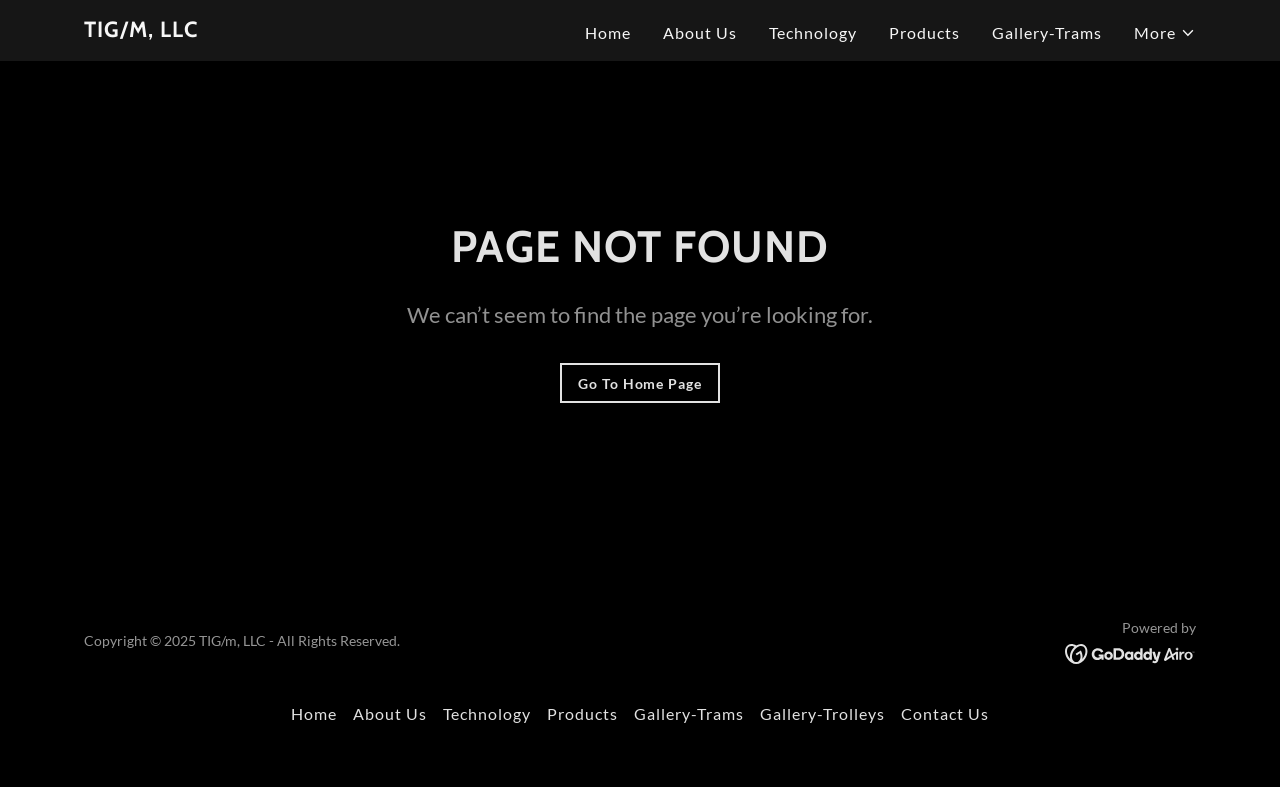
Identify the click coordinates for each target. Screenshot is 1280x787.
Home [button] (314, 713)
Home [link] (608, 32)
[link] (141, 30)
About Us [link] (700, 32)
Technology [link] (813, 32)
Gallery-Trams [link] (1047, 32)
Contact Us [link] (945, 713)
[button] (1165, 33)
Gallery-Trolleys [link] (822, 713)
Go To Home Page (639, 383)
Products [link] (924, 32)
